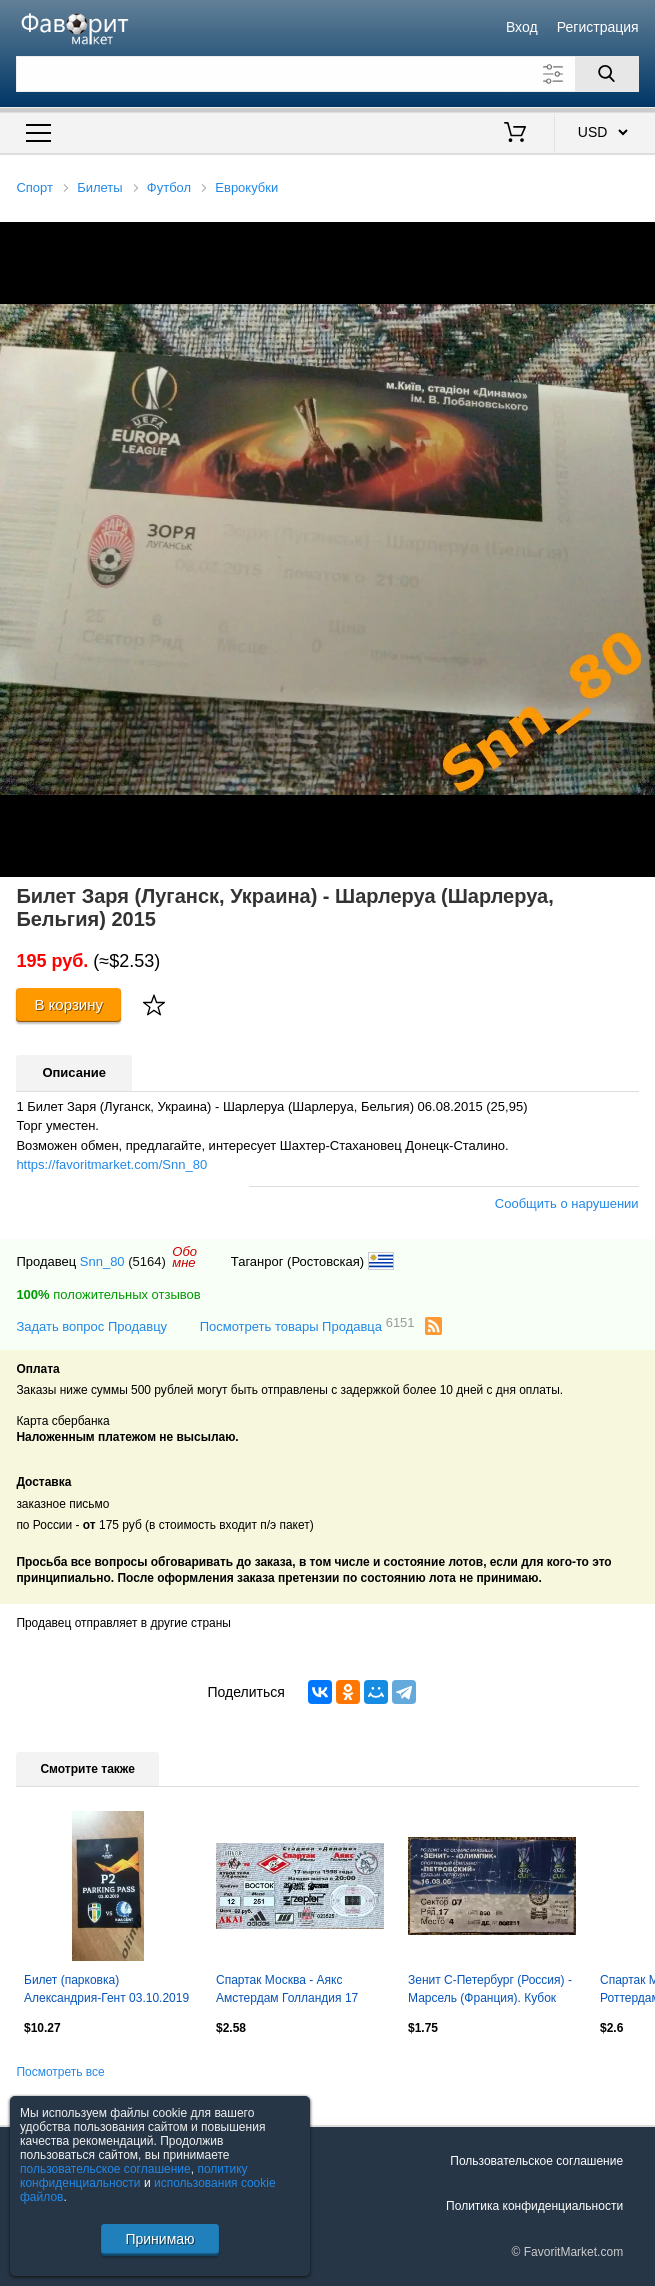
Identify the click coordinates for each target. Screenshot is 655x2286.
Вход (522, 27)
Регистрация (598, 27)
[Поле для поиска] (327, 74)
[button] (637, 240)
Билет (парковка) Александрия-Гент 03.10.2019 (106, 1989)
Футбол (169, 187)
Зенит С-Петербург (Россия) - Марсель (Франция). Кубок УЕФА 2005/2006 (490, 1991)
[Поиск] (607, 74)
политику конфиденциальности (134, 2176)
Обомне (184, 1257)
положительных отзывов (108, 1294)
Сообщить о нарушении (567, 1203)
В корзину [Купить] (68, 1004)
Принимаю (159, 2239)
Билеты (99, 187)
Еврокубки (246, 187)
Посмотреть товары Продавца (307, 1325)
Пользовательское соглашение (536, 2161)
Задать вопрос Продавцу (91, 1326)
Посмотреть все (60, 2072)
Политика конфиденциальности (534, 2206)
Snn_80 (102, 1261)
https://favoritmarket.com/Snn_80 (111, 1164)
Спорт (34, 187)
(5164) (147, 1261)
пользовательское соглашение (105, 2169)
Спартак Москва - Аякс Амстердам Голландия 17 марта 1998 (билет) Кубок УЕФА (287, 1991)
